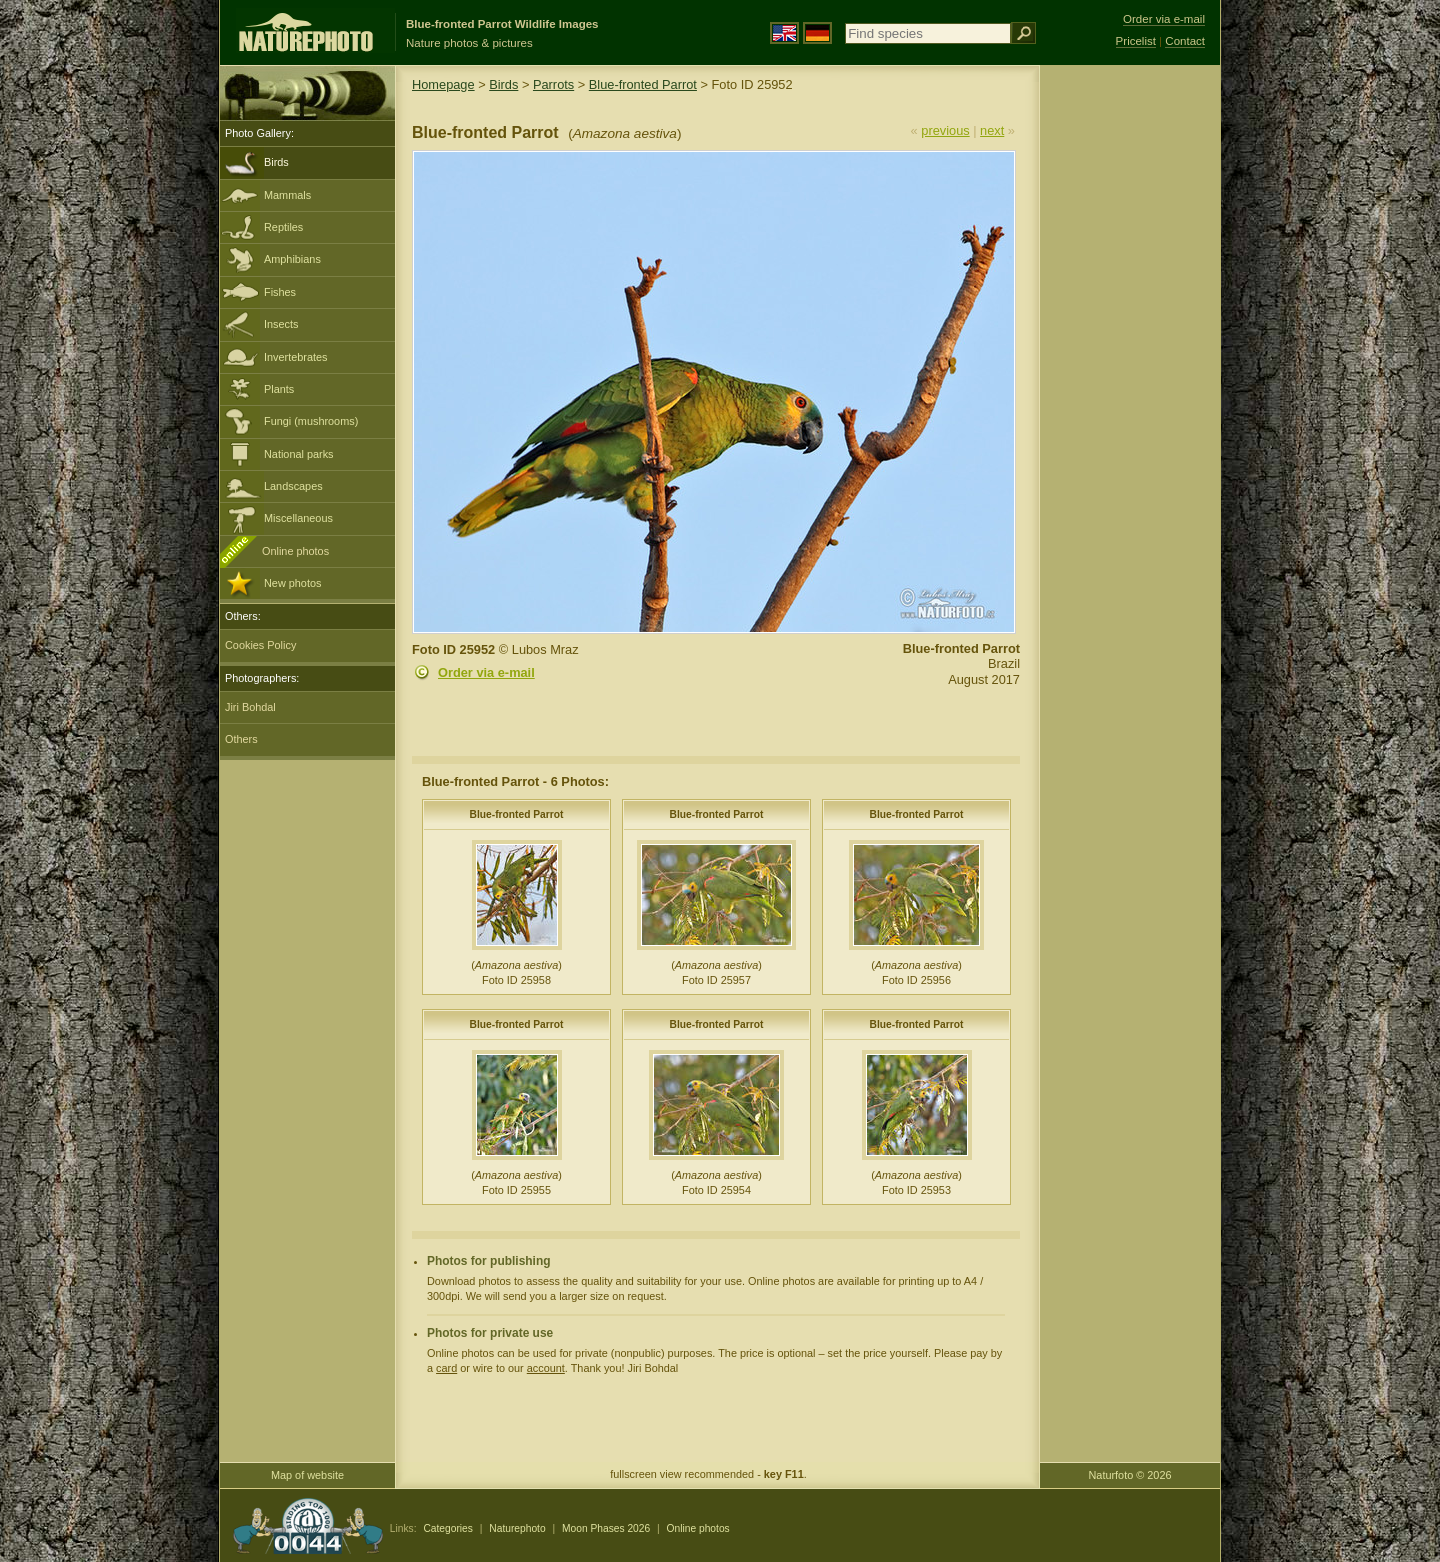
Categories (448, 1528)
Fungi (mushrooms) (311, 421)
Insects (281, 324)
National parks (299, 454)
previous (945, 130)
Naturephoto (517, 1528)
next (992, 130)
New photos (292, 583)
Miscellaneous (298, 518)
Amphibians (292, 259)
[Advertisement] (1130, 385)
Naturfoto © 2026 (1130, 1475)
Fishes (280, 292)
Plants (279, 389)
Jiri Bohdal (250, 707)
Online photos (295, 551)
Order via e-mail (486, 672)
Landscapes (293, 486)
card (446, 1368)
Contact (1185, 41)
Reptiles (283, 227)
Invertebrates (295, 357)
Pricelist (1136, 41)
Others (241, 739)
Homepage (443, 84)
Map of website (307, 1475)
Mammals (287, 195)
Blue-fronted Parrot (643, 84)
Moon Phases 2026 (606, 1528)
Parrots (553, 84)
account (546, 1368)
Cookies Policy (260, 645)
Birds (276, 162)
